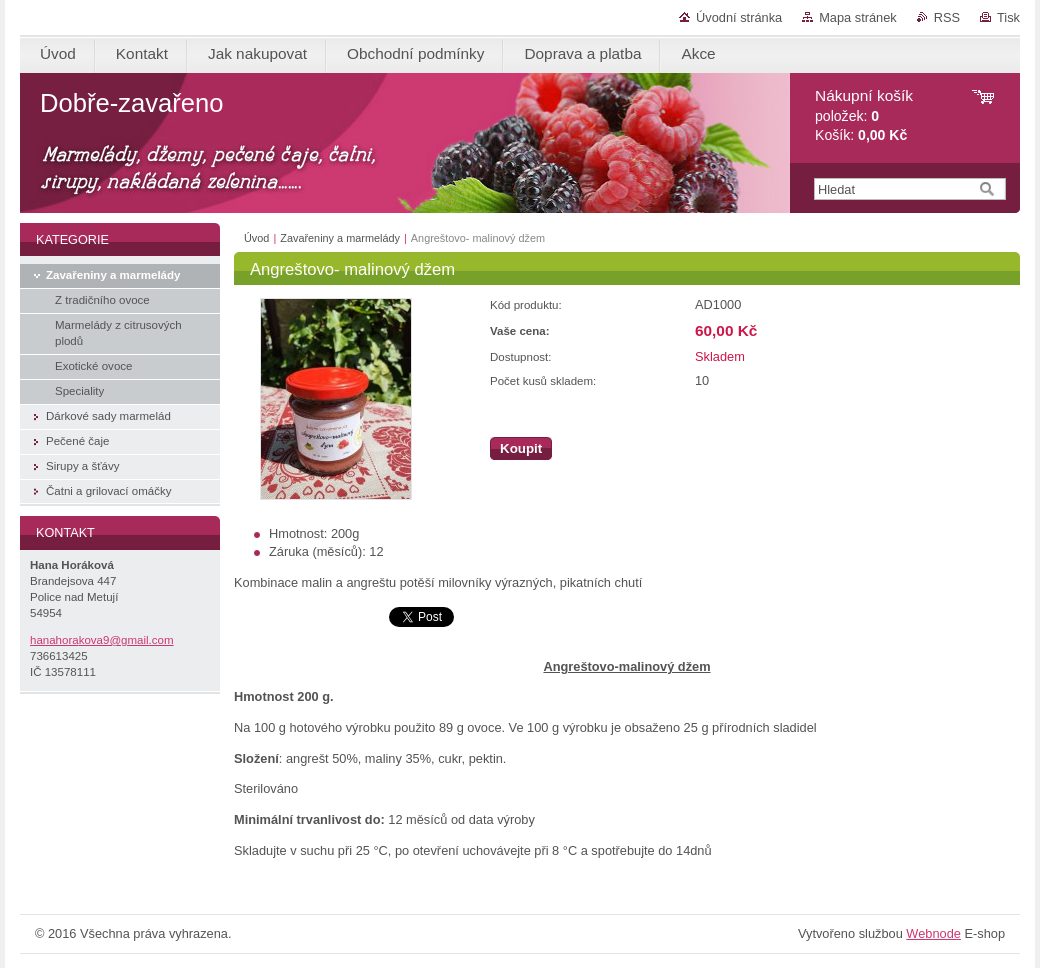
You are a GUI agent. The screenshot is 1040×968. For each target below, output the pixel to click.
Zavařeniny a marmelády (340, 238)
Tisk (1008, 17)
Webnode (933, 933)
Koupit (521, 448)
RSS (947, 17)
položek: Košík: (864, 115)
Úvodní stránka (739, 17)
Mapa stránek (858, 17)
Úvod (256, 238)
